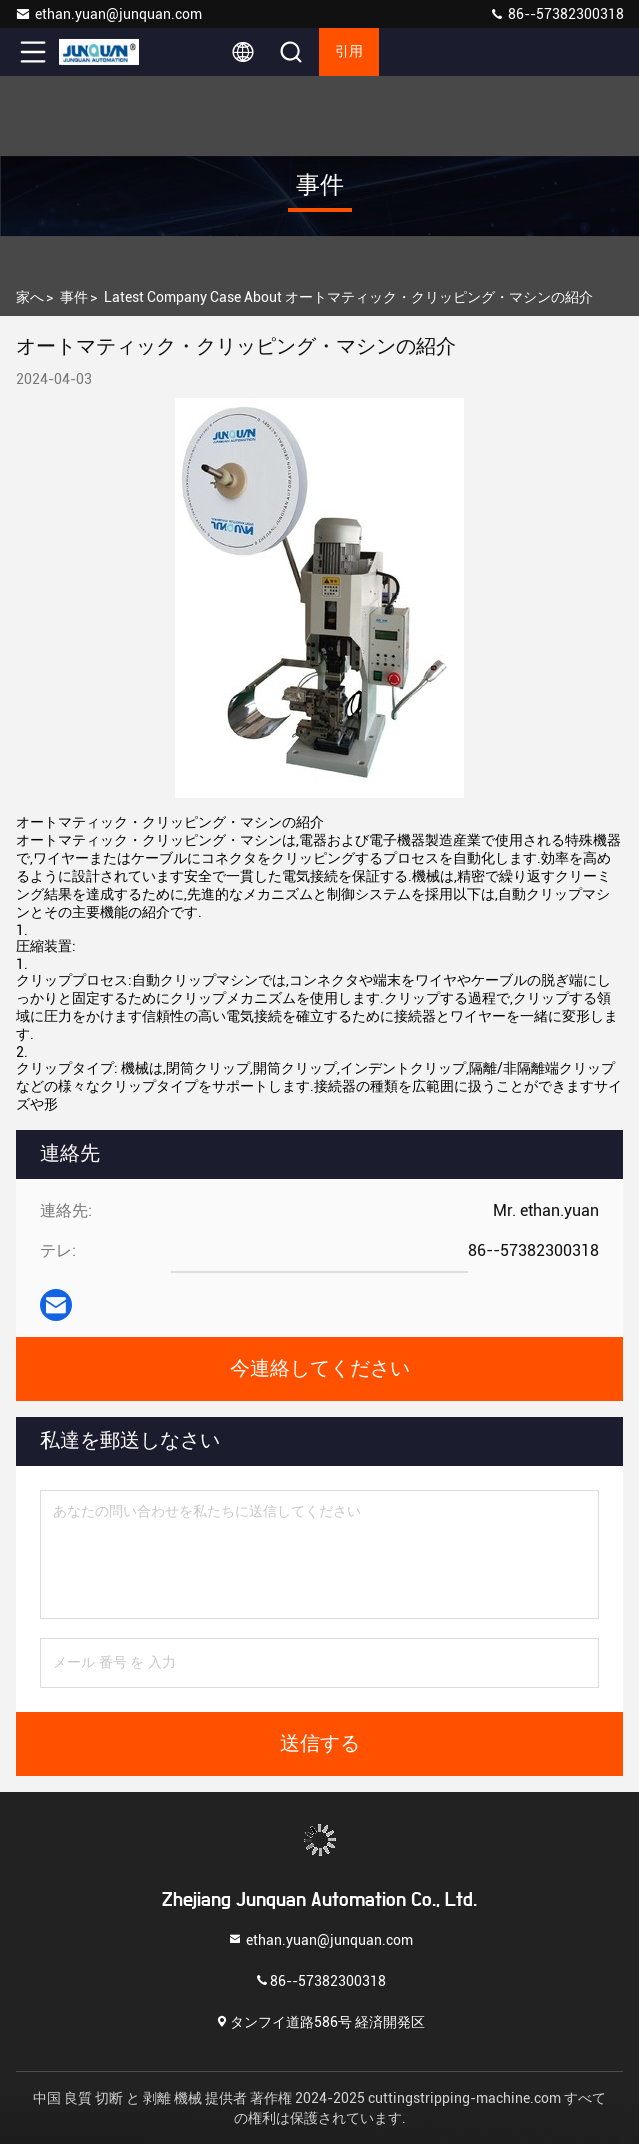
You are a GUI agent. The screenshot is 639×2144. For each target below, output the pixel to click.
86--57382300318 (556, 14)
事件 (74, 297)
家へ (30, 297)
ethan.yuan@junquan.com (108, 14)
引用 (349, 52)
